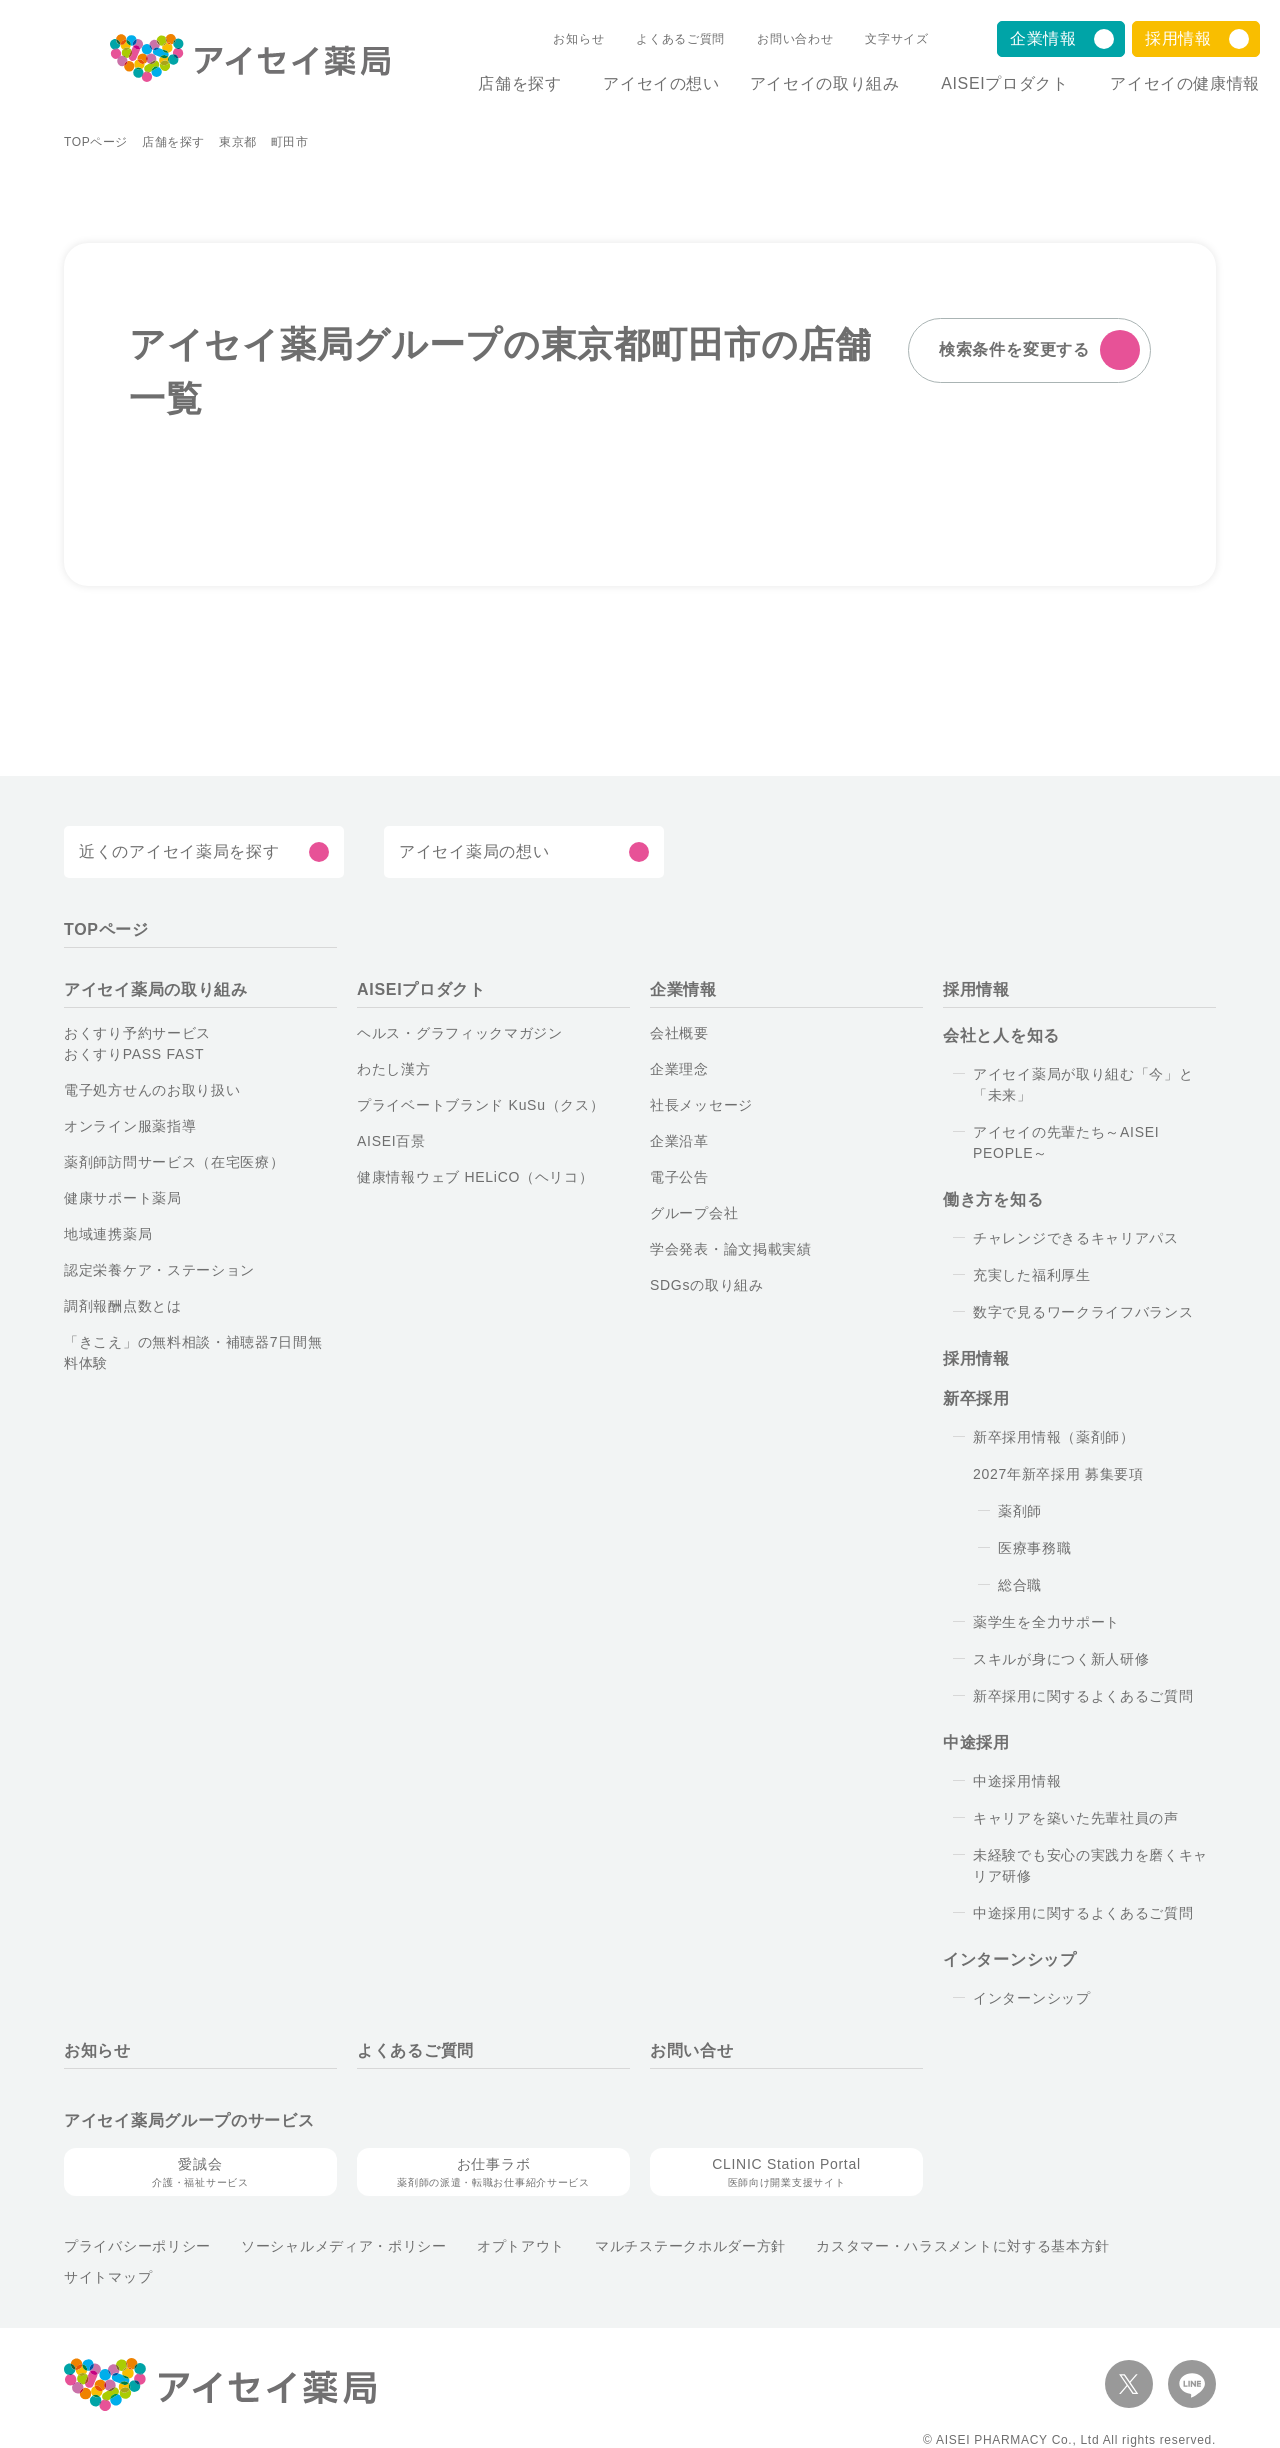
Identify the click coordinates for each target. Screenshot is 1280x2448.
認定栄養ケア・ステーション (149, 1270)
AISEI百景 (390, 1141)
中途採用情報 (1017, 1781)
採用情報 (1178, 39)
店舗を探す (494, 83)
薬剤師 (1020, 1511)
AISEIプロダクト (996, 83)
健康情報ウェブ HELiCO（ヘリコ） (462, 1177)
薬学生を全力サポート (1044, 1622)
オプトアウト (477, 2246)
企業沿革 (679, 1141)
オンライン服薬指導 (125, 1126)
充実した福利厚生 (1030, 1275)
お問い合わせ (778, 39)
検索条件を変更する (1017, 350)
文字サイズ (878, 39)
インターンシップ (1024, 1998)
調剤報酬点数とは (121, 1306)
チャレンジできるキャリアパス (1064, 1238)
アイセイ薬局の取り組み (151, 990)
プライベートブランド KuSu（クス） (461, 1105)
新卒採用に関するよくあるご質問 (1077, 1696)
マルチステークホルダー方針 (635, 2246)
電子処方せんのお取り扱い (150, 1090)
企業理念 (679, 1069)
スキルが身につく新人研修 (1057, 1659)
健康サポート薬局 (121, 1198)
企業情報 (1043, 39)
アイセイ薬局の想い (469, 852)
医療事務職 (1035, 1548)
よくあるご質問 (667, 39)
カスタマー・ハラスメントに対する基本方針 (887, 2246)
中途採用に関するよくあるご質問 (1077, 1913)
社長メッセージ (697, 1105)
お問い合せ (692, 2051)
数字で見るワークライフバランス (1073, 1312)
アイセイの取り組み (808, 83)
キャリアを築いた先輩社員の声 (1070, 1818)
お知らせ (570, 39)
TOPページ (94, 142)
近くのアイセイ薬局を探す (171, 852)
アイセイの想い (645, 83)
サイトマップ (1088, 2246)
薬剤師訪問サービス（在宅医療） (165, 1162)
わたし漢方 (392, 1069)
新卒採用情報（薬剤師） (1047, 1437)
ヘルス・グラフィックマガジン (444, 1033)
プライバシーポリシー (131, 2246)
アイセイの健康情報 (1185, 83)
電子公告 (679, 1177)
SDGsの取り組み (703, 1285)
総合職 (1020, 1585)
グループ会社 (692, 1213)
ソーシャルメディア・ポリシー (319, 2246)
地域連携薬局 (108, 1234)
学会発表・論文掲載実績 (727, 1249)
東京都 (232, 142)
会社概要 (679, 1033)
